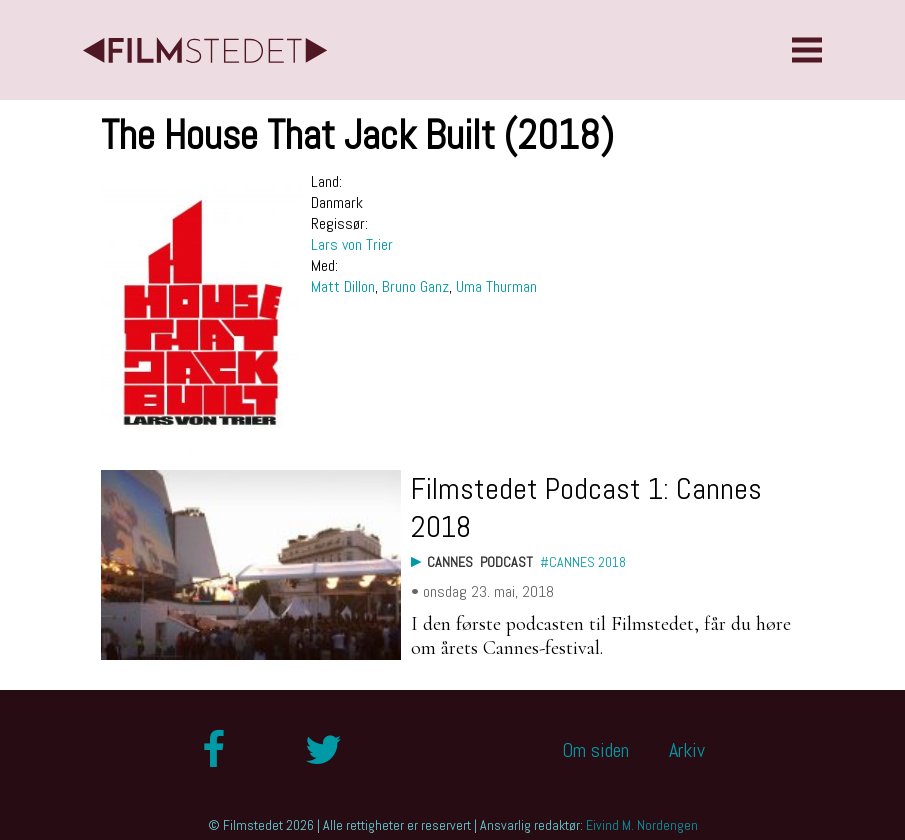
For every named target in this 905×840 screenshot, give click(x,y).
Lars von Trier (352, 244)
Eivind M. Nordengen (642, 825)
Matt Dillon (343, 286)
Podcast (506, 562)
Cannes (450, 562)
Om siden (595, 750)
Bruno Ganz (415, 286)
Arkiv (687, 750)
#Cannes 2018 (583, 562)
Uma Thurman (496, 286)
